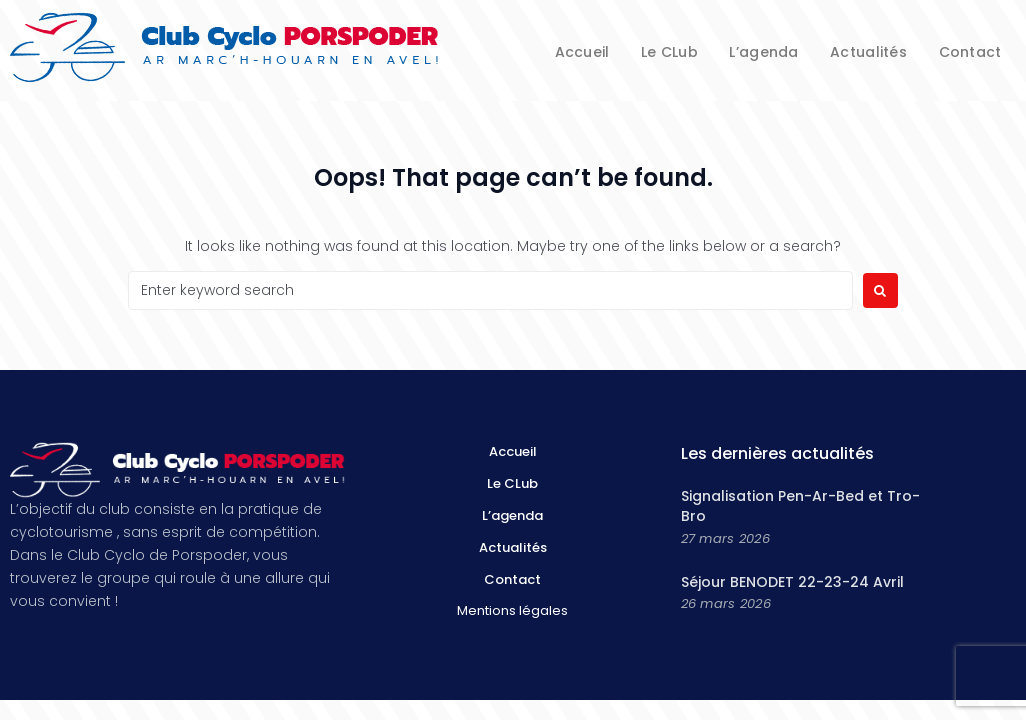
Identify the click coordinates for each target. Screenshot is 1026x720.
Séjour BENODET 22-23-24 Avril (792, 582)
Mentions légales (512, 610)
